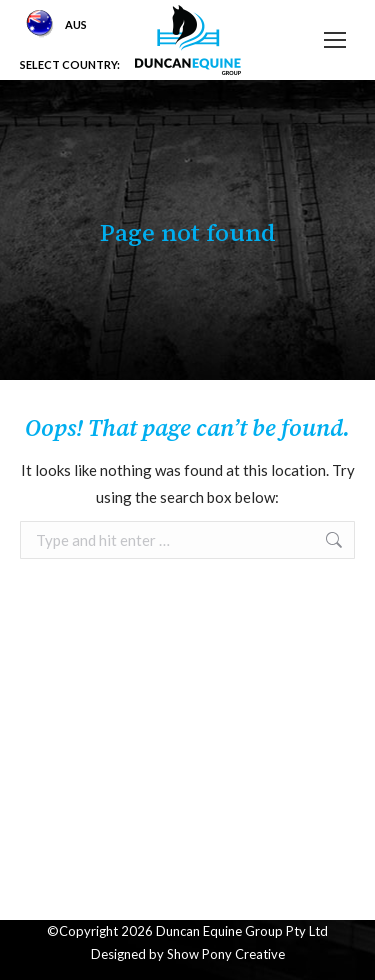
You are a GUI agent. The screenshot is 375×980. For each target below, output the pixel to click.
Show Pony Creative (226, 954)
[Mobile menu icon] (335, 40)
